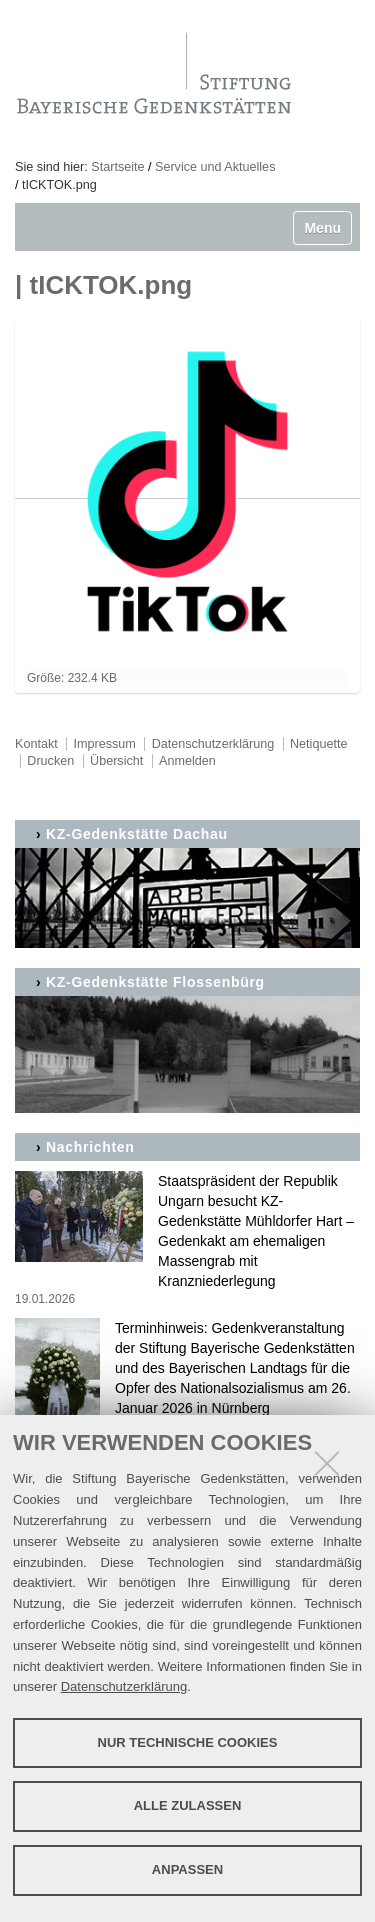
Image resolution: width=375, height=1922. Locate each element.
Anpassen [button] (187, 1869)
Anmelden (187, 761)
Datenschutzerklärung (124, 1686)
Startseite (117, 167)
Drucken (50, 761)
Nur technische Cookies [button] (188, 1742)
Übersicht (116, 761)
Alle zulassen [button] (188, 1805)
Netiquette (318, 744)
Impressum (105, 744)
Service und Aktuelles (215, 167)
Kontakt (36, 744)
